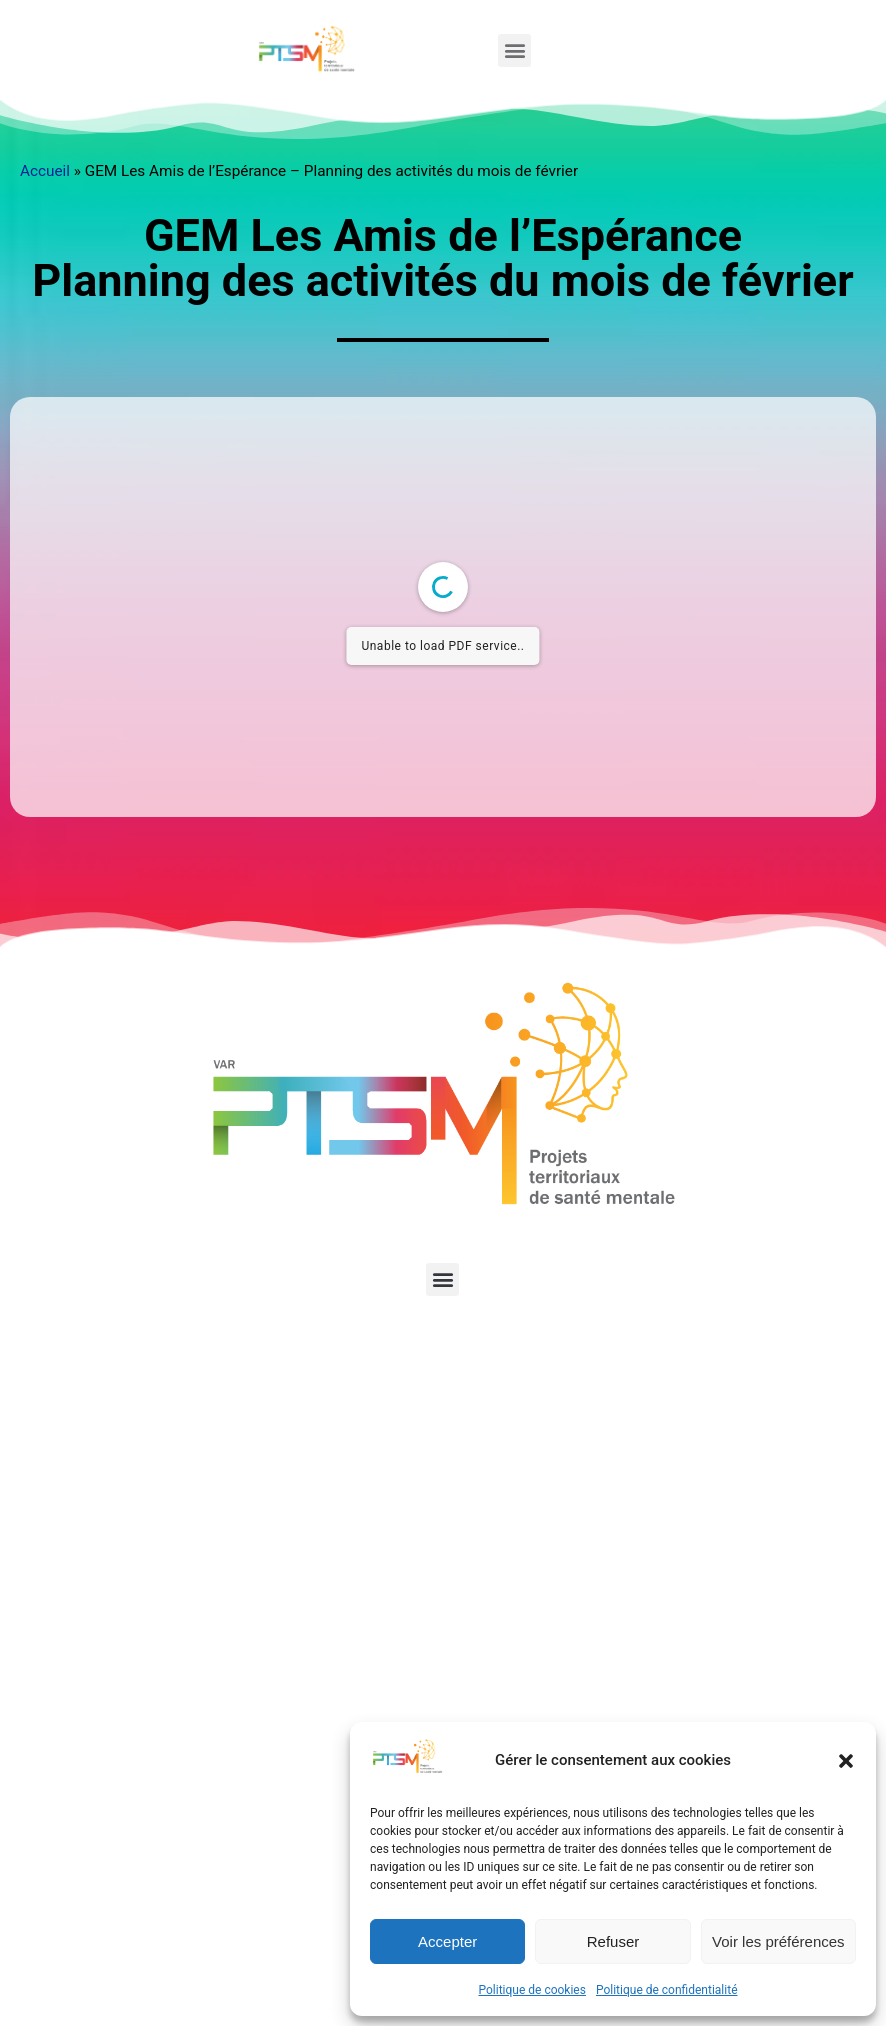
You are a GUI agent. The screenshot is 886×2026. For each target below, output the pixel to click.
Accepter (447, 1941)
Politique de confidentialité (667, 1990)
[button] (846, 1761)
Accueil (45, 171)
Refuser (613, 1941)
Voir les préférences (778, 1941)
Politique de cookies (532, 1990)
